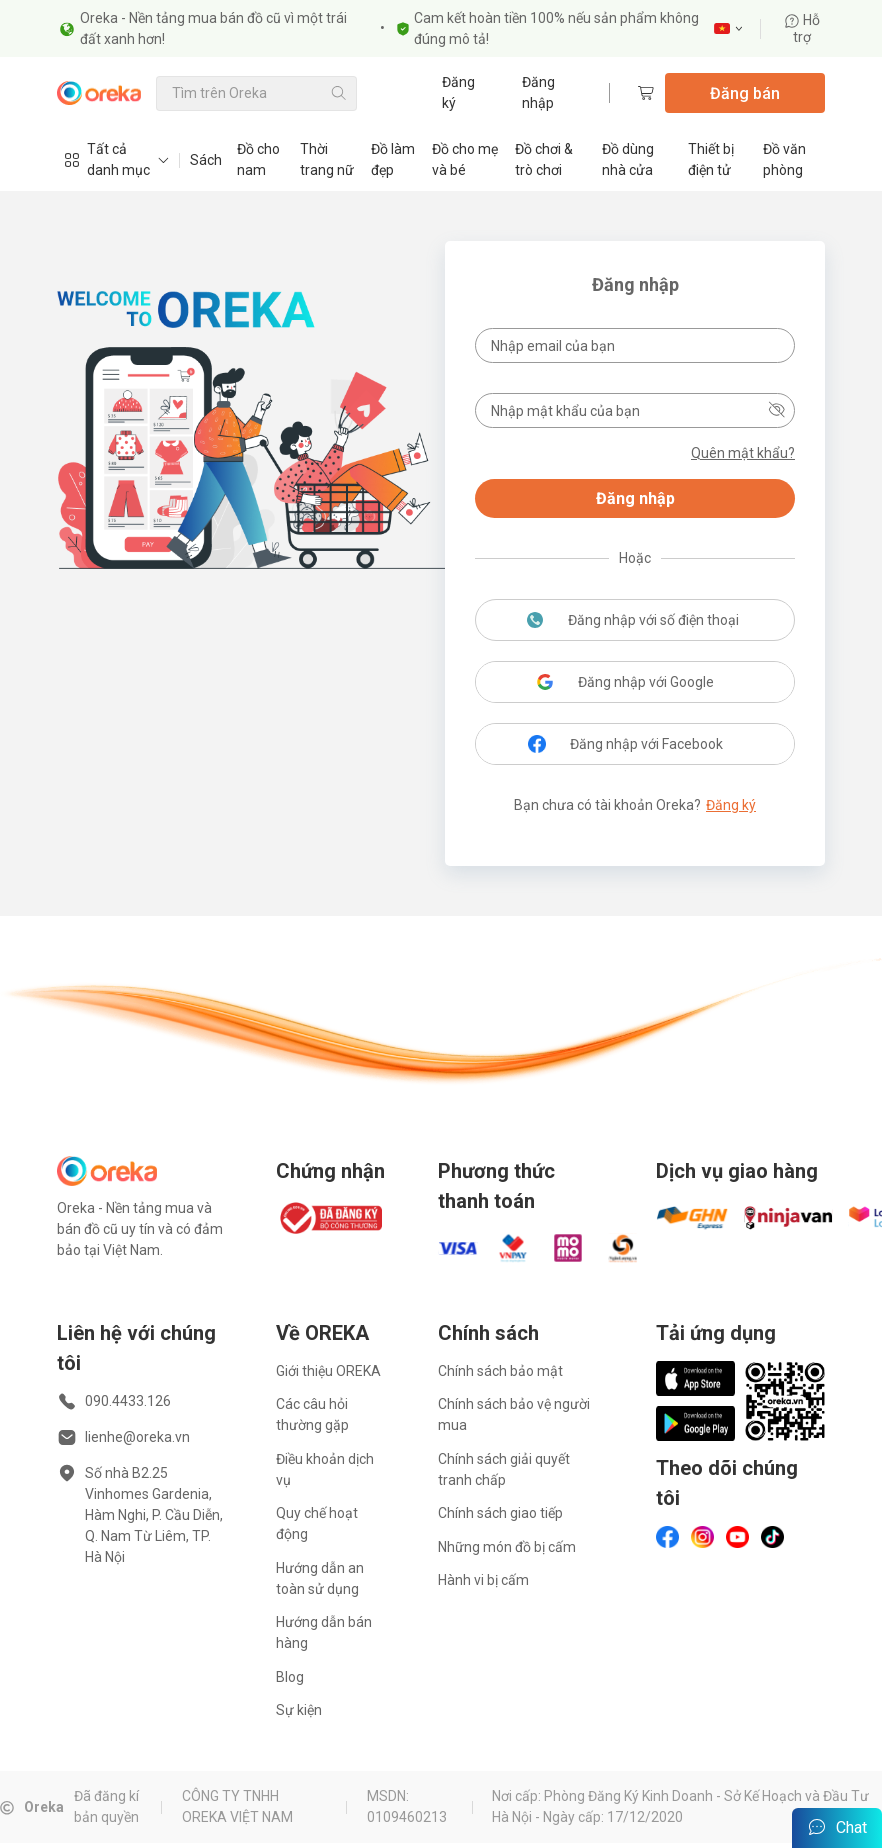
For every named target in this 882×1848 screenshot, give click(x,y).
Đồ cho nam (258, 159)
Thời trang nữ (327, 159)
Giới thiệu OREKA (328, 1371)
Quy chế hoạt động (317, 1523)
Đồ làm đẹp (393, 159)
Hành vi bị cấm (483, 1580)
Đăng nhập (538, 92)
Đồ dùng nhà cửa (628, 159)
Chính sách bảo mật (500, 1371)
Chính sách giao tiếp (500, 1513)
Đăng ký (458, 92)
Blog (290, 1677)
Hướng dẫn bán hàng (324, 1632)
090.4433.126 (128, 1401)
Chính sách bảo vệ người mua (514, 1414)
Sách (206, 160)
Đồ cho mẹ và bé (465, 159)
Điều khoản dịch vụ (325, 1469)
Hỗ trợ (802, 28)
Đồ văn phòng (784, 159)
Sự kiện (299, 1710)
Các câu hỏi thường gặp (312, 1414)
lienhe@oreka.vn (137, 1437)
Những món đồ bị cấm (507, 1547)
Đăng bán (745, 93)
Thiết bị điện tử (711, 159)
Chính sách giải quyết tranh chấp (504, 1469)
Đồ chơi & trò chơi (544, 159)
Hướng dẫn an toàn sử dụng (320, 1578)
